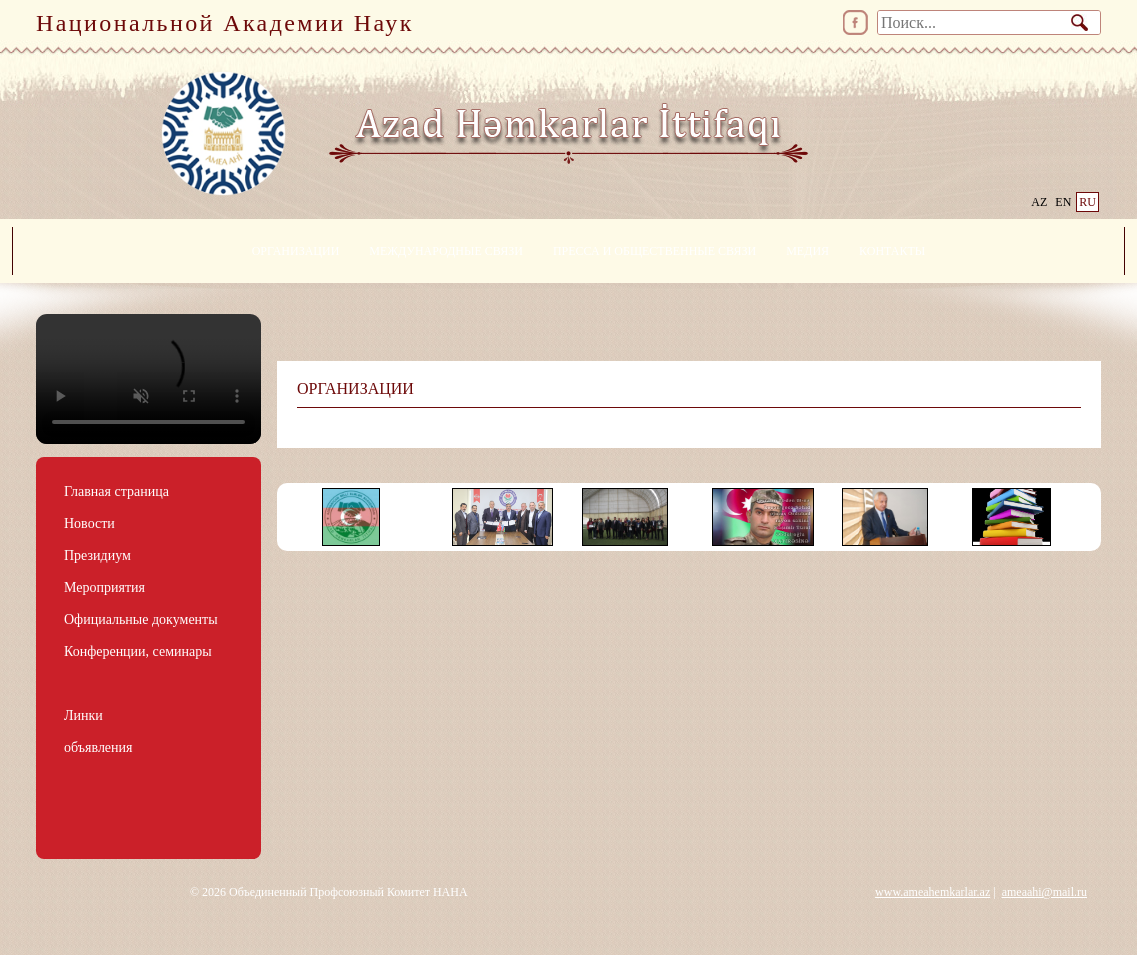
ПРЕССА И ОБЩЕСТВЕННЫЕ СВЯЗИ (654, 251)
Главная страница (116, 491)
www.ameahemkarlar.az (932, 892)
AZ (1039, 202)
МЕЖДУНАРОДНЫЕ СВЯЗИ (446, 251)
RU (1087, 202)
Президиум (97, 555)
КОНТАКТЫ (892, 251)
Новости (89, 523)
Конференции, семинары (138, 651)
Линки (83, 715)
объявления (98, 747)
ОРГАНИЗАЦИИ (296, 251)
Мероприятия (104, 587)
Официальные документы (141, 619)
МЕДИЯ (807, 251)
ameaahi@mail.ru (1044, 892)
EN (1063, 202)
